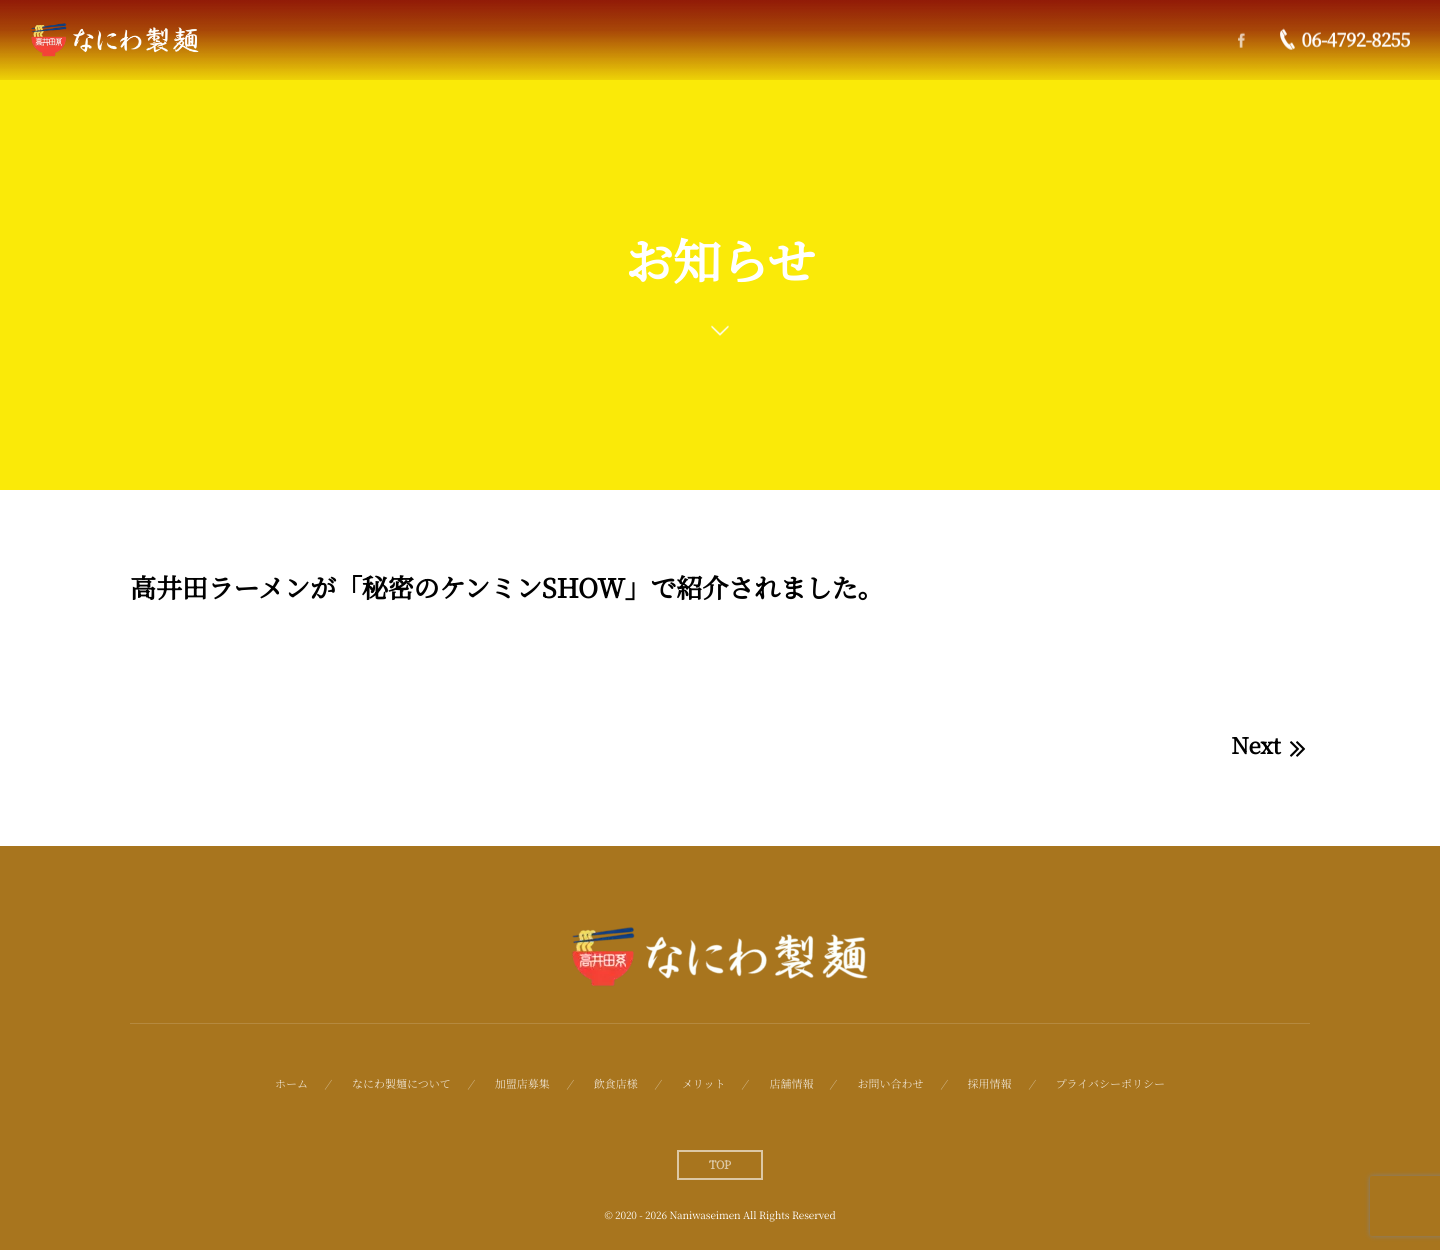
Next (1270, 745)
